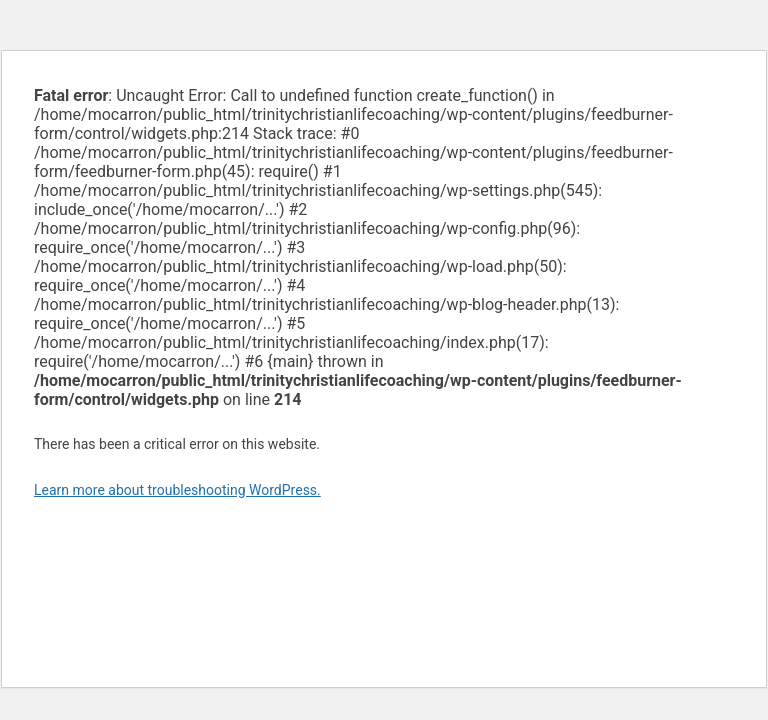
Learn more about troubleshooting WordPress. (177, 490)
